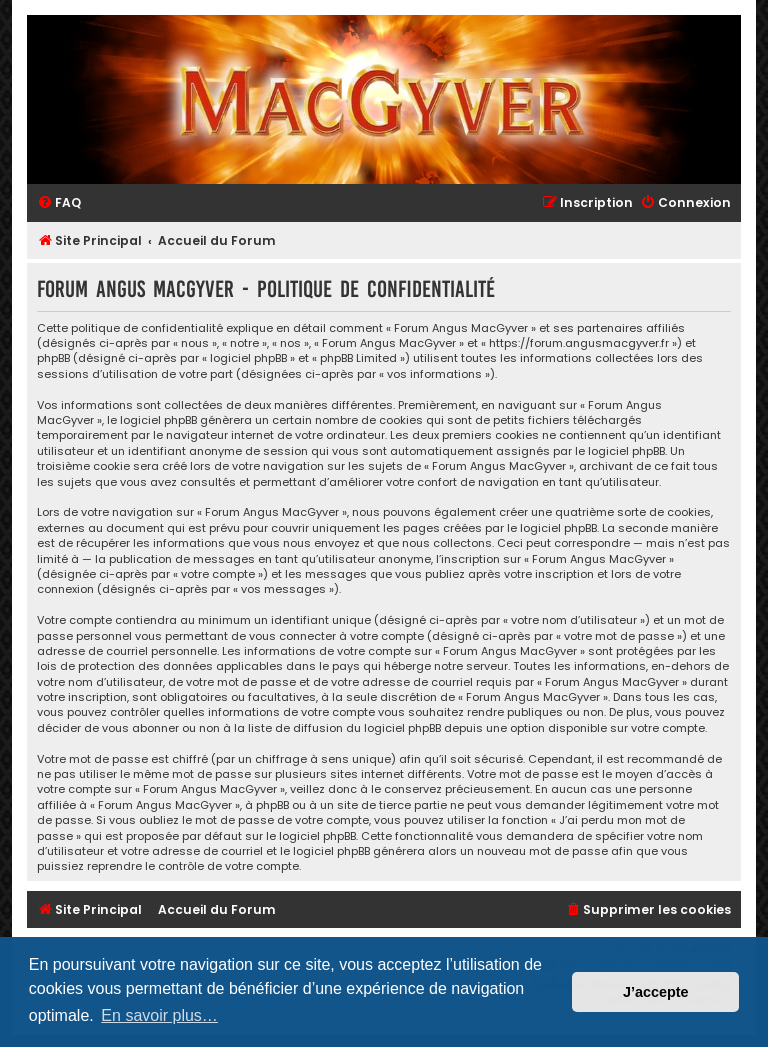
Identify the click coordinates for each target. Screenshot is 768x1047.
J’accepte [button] (656, 992)
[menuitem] (59, 203)
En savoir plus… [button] (159, 1015)
